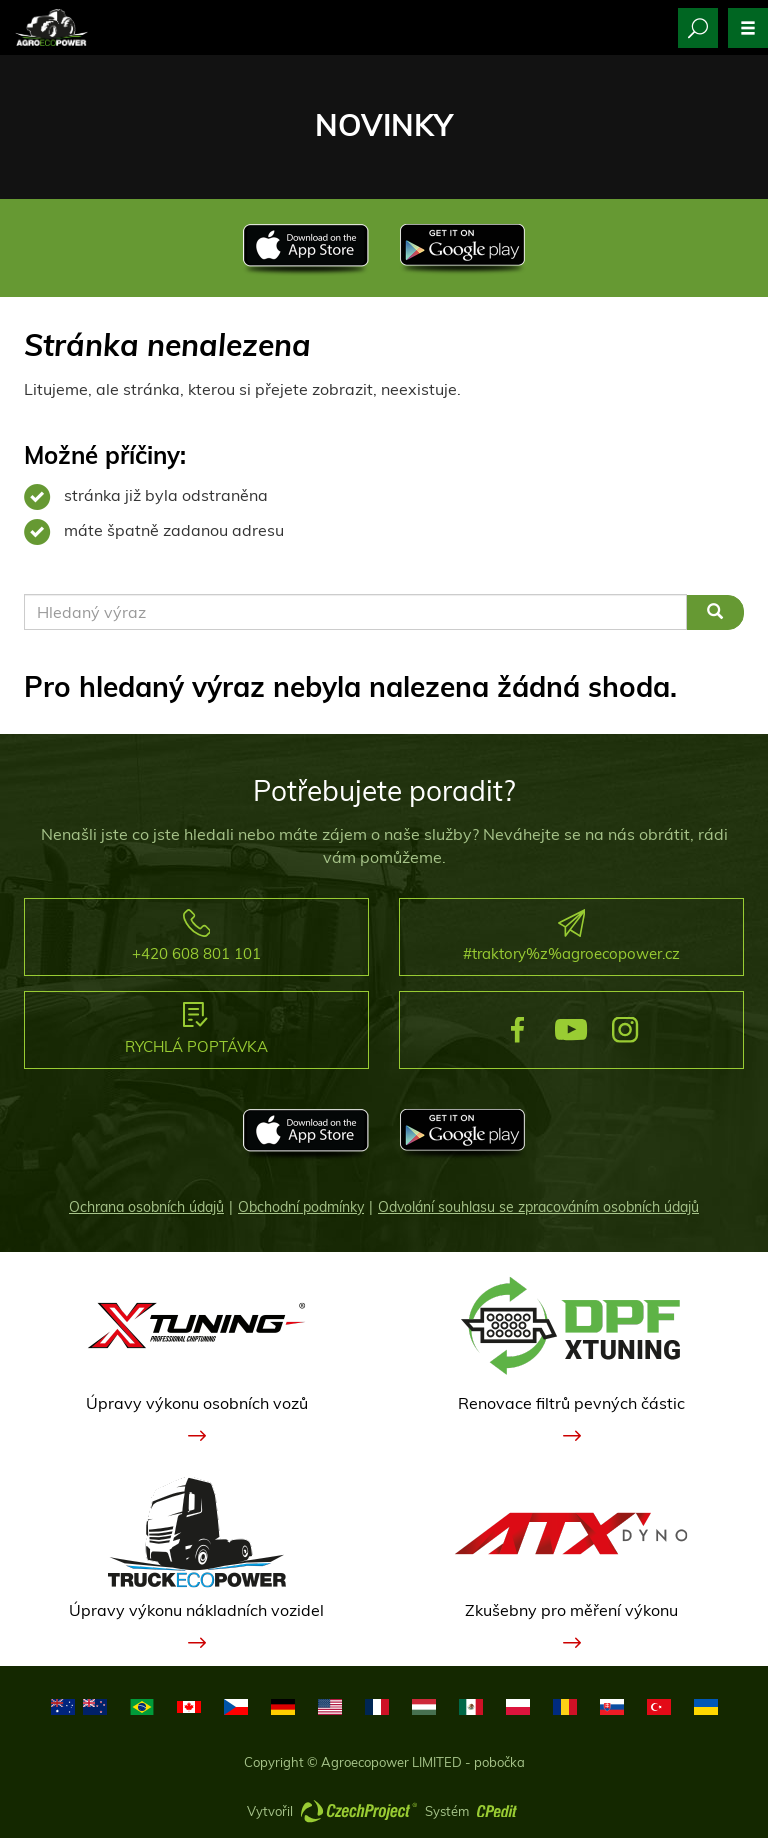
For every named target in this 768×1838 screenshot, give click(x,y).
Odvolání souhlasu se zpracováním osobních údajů (538, 1207)
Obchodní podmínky (301, 1207)
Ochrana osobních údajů (146, 1207)
